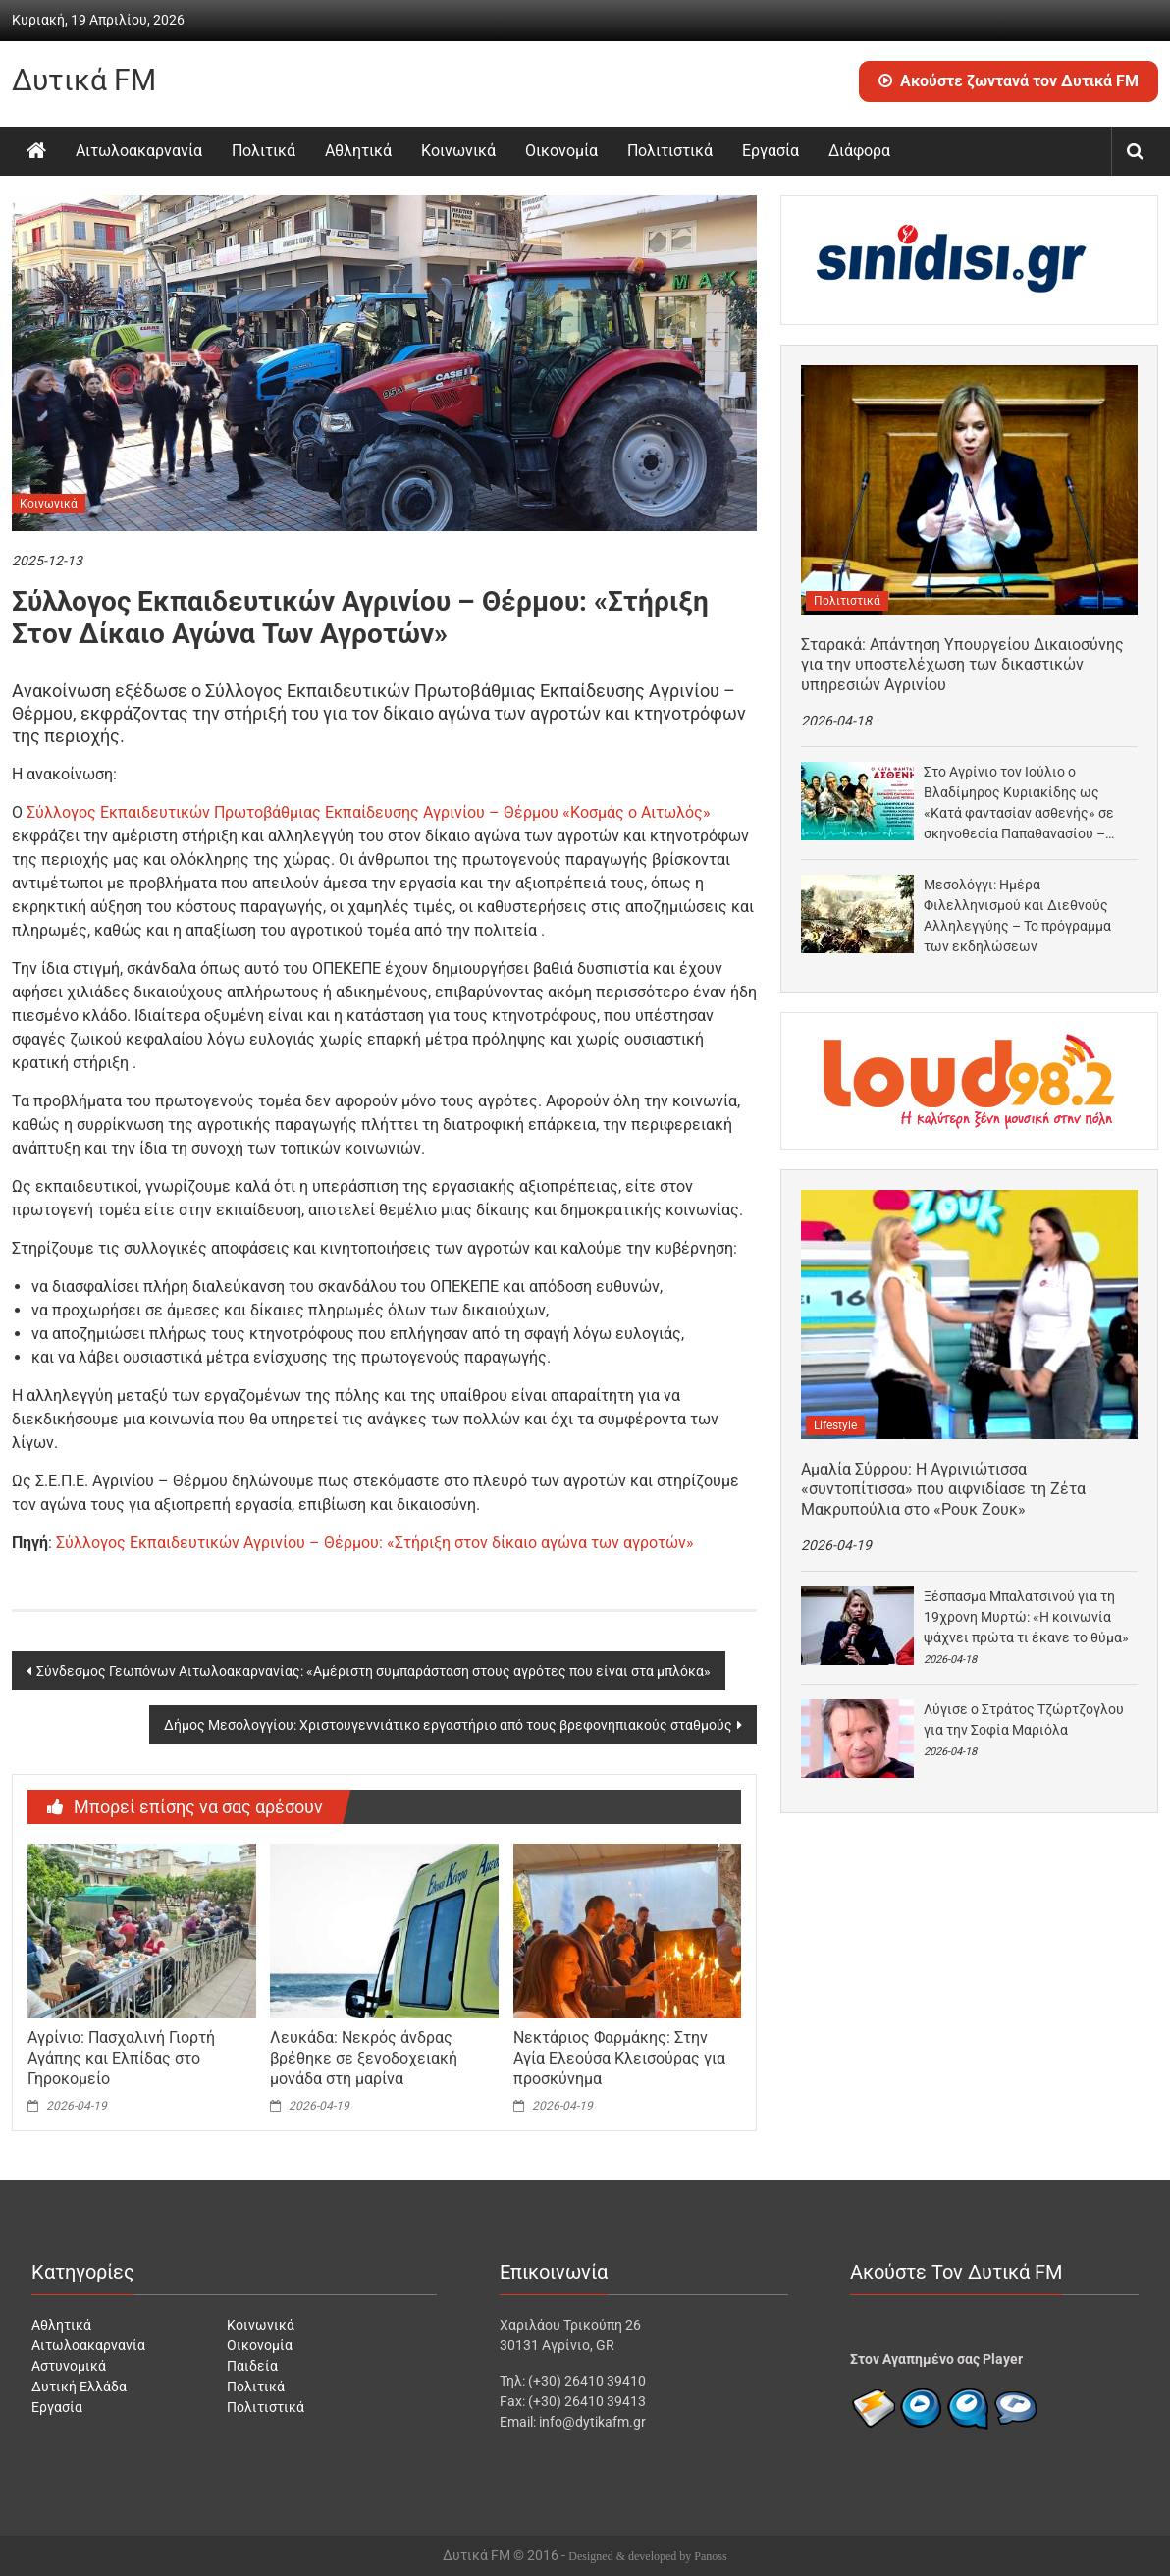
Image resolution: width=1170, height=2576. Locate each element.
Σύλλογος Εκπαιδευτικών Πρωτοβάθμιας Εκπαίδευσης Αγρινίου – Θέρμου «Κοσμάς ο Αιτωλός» (369, 812)
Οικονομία (561, 150)
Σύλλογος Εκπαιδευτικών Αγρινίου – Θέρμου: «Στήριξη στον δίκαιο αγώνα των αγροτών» (375, 1542)
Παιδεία (252, 2366)
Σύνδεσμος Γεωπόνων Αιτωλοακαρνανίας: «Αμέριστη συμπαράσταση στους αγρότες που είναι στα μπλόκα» (373, 1671)
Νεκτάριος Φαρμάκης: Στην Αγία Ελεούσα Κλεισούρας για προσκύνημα (619, 2058)
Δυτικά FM (84, 80)
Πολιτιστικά (670, 150)
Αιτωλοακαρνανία (139, 150)
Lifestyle (835, 1425)
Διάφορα (859, 150)
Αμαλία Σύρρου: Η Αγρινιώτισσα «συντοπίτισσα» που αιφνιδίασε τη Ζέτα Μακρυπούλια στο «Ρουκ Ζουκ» (943, 1490)
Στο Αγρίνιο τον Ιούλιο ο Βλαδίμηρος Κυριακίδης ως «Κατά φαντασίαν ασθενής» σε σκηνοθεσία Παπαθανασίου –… (1019, 802)
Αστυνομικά (68, 2366)
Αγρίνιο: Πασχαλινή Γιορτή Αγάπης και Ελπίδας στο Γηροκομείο (121, 2058)
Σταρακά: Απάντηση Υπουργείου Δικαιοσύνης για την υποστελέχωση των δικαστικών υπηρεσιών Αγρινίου (962, 665)
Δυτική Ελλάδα (79, 2386)
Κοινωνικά (458, 150)
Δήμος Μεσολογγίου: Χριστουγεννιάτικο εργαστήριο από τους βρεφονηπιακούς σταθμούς (448, 1725)
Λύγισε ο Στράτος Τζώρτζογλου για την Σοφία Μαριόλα (1024, 1719)
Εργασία (770, 150)
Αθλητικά (358, 150)
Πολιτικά (263, 150)
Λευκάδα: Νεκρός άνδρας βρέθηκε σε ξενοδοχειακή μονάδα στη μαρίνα (363, 2058)
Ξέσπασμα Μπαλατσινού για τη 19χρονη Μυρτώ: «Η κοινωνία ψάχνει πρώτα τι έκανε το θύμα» (1026, 1616)
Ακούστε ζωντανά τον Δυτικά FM (1008, 81)
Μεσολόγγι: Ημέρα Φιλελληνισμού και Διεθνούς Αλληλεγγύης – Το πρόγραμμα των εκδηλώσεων (1017, 915)
